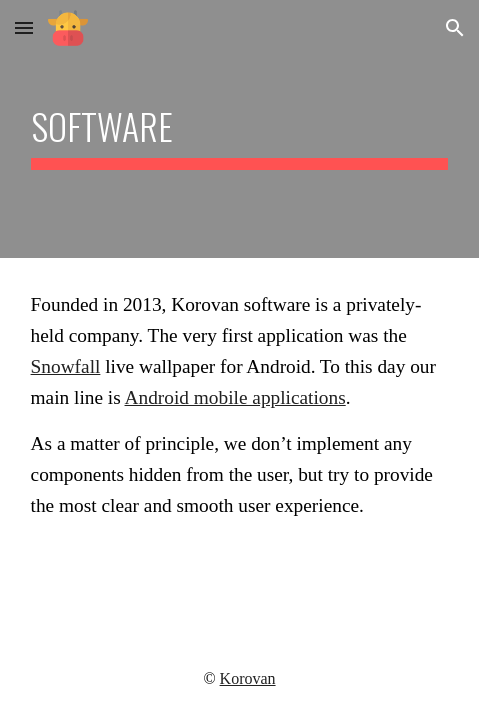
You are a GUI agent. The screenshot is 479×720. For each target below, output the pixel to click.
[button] (24, 27)
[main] (240, 129)
